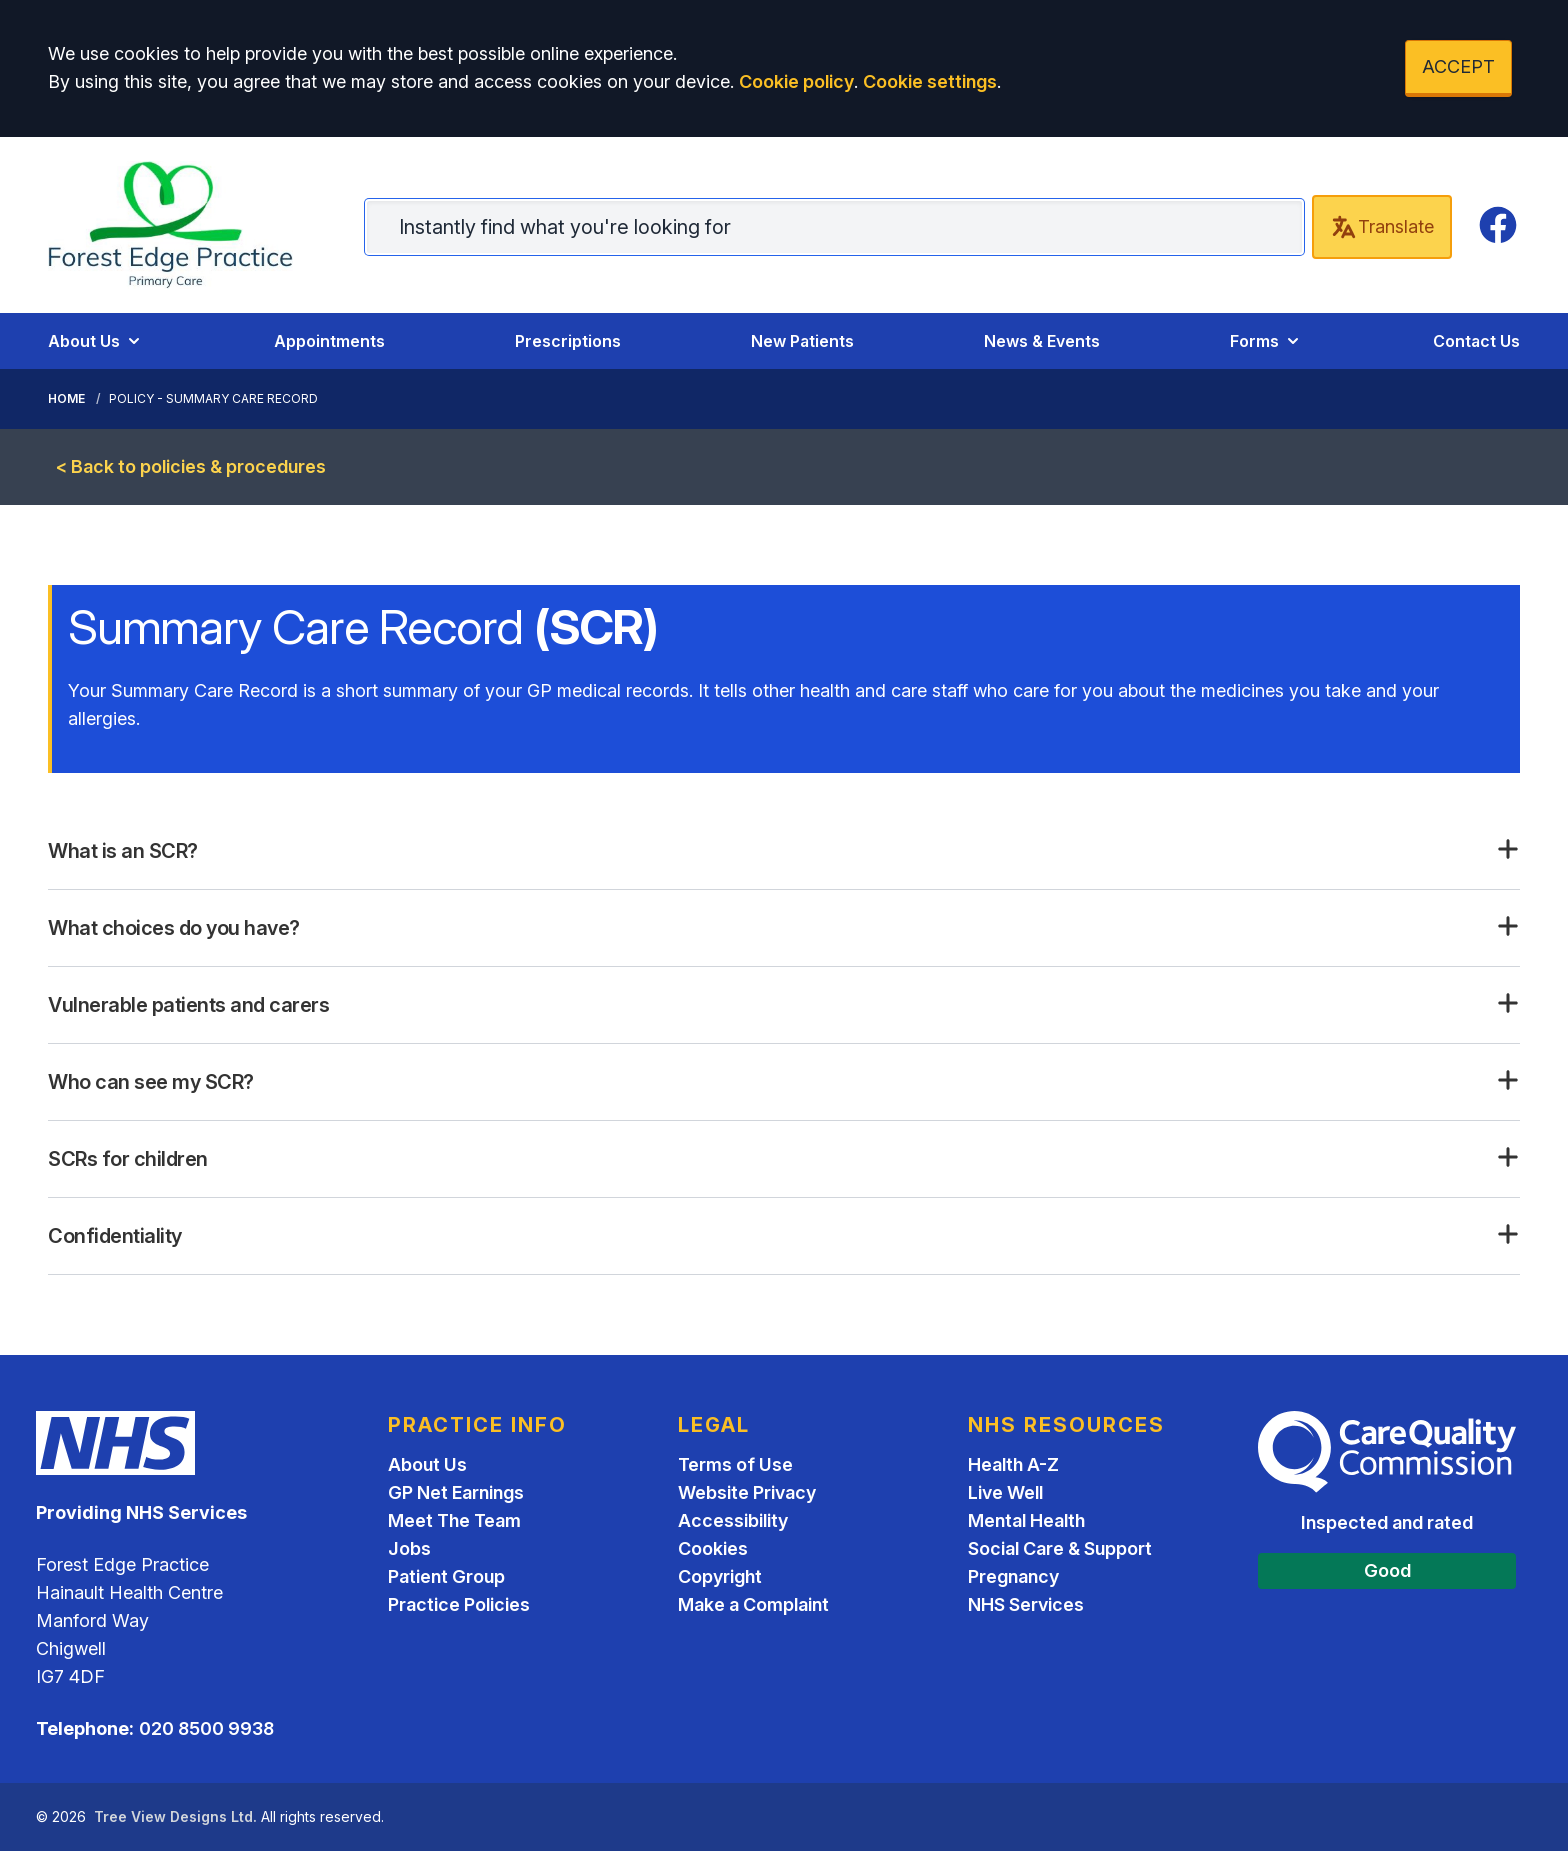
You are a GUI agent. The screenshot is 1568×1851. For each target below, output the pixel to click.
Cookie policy (796, 81)
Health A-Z (1013, 1464)
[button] (784, 851)
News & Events (1042, 341)
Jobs (409, 1548)
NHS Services (1026, 1604)
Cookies (713, 1548)
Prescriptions (568, 341)
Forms (1266, 341)
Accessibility (733, 1520)
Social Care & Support (1060, 1548)
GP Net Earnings (456, 1492)
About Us (96, 341)
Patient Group (446, 1576)
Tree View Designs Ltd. (175, 1816)
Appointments (329, 341)
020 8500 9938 (206, 1728)
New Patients (802, 341)
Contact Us (1476, 341)
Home (66, 398)
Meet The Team (454, 1520)
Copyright (720, 1576)
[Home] (186, 225)
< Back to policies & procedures (191, 466)
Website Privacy (747, 1492)
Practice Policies (459, 1604)
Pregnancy (1013, 1576)
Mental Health (1026, 1520)
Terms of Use (735, 1464)
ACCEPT (1458, 66)
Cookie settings (930, 81)
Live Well (1005, 1492)
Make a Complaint (753, 1604)
